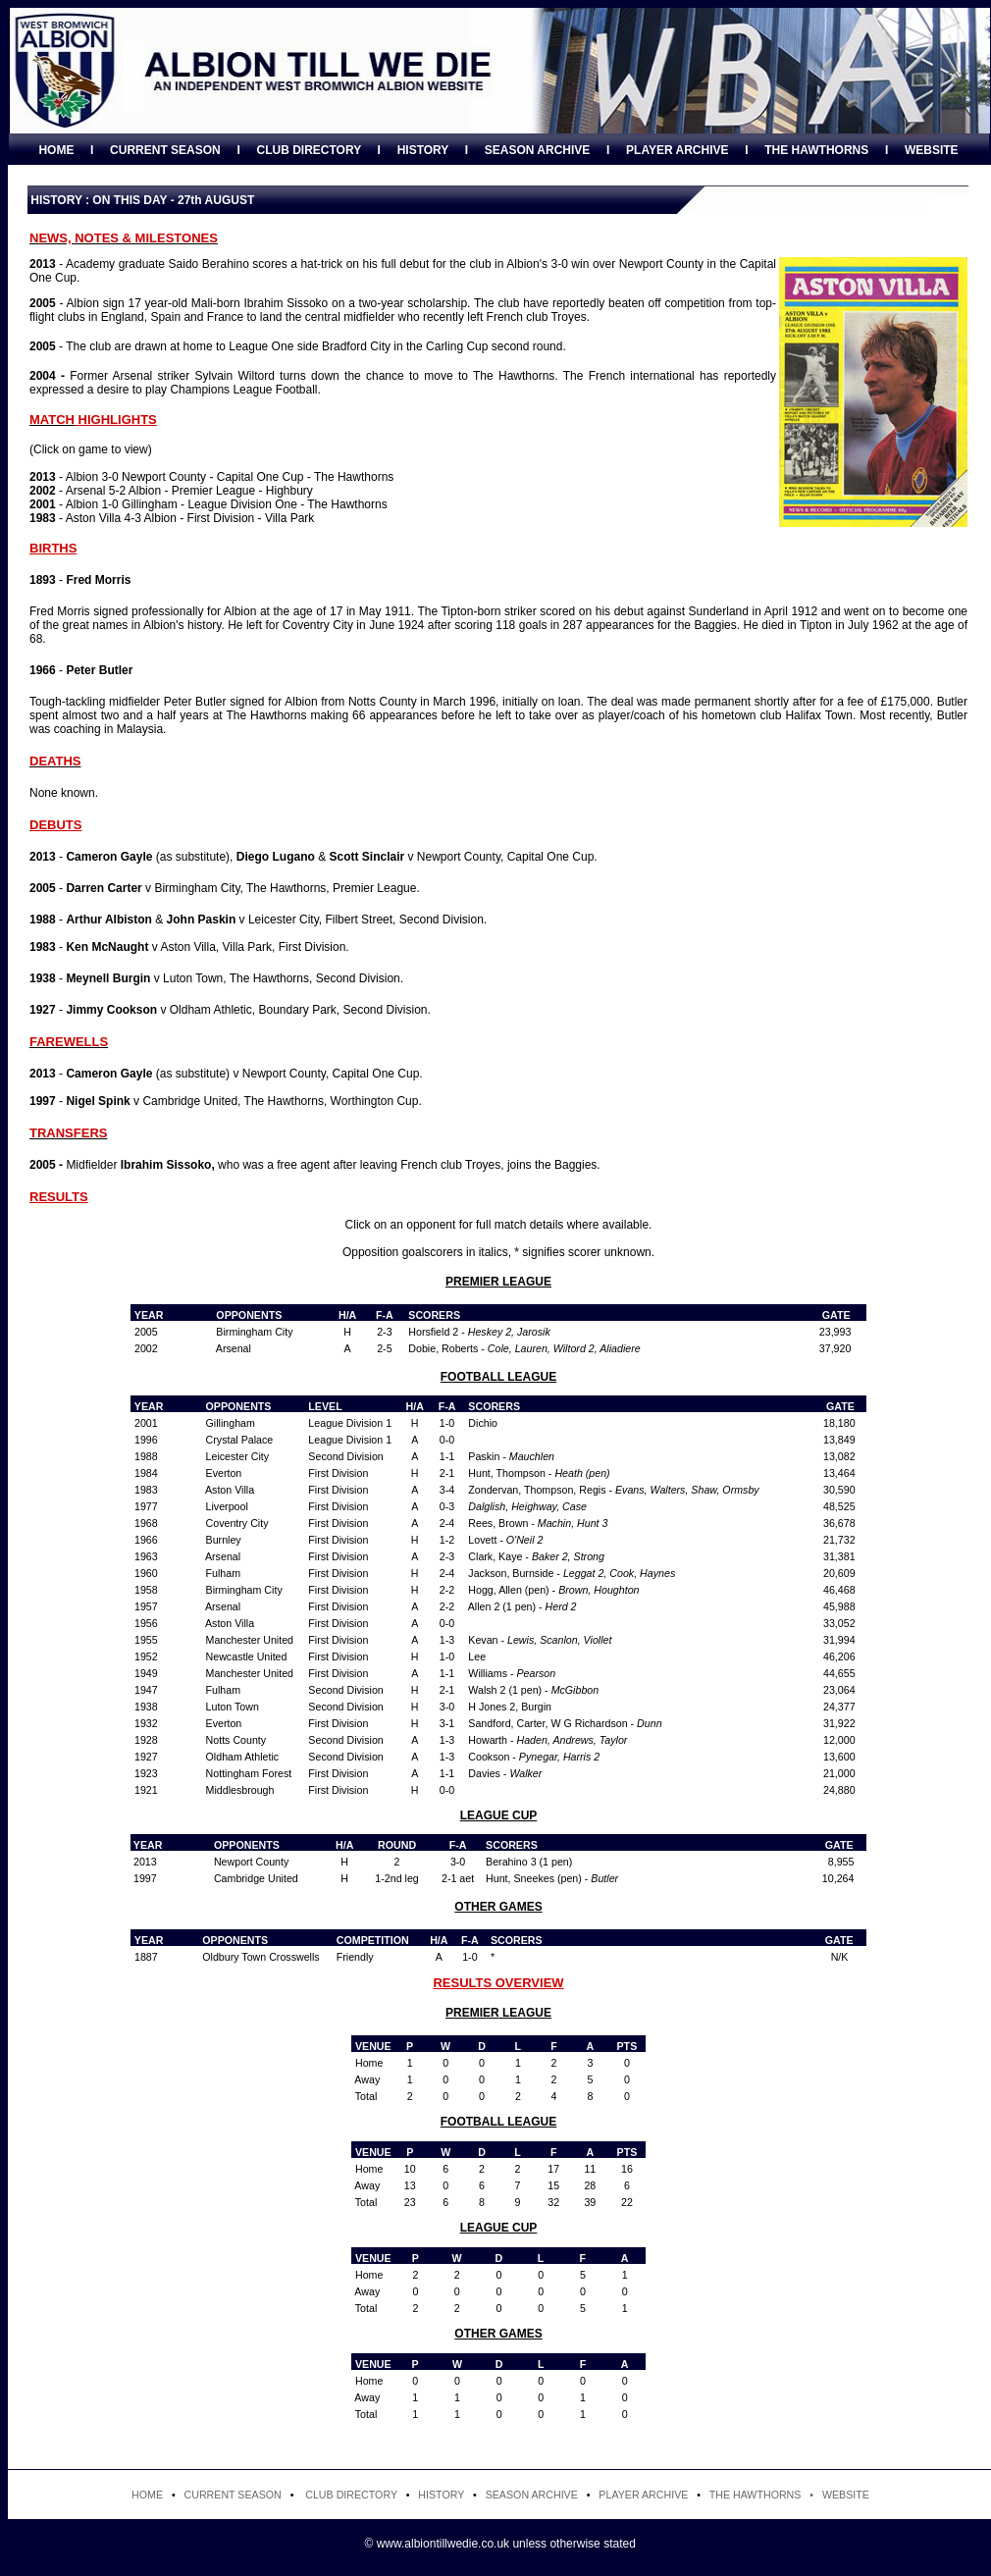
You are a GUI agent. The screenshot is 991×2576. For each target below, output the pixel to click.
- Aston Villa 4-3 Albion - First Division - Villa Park (171, 518)
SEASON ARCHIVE (538, 150)
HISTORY (422, 150)
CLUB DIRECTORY (308, 150)
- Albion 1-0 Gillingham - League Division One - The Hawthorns (208, 504)
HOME (56, 150)
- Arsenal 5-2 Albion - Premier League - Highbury (171, 491)
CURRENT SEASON (165, 150)
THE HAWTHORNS (816, 150)
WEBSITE (932, 150)
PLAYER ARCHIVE (677, 150)
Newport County (251, 1861)
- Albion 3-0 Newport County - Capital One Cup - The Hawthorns (211, 477)
